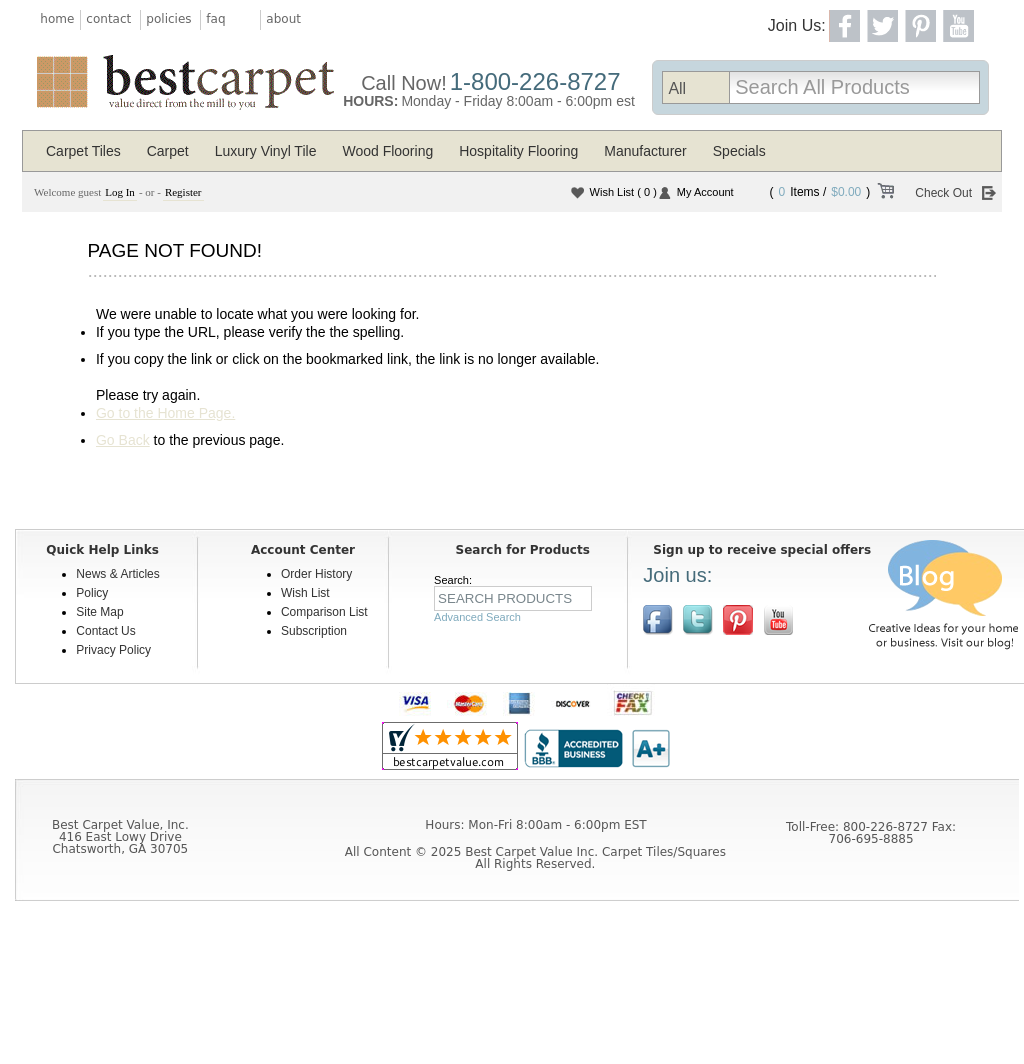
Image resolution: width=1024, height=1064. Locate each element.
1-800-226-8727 (535, 81)
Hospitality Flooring (518, 151)
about (283, 19)
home (57, 19)
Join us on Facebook (658, 620)
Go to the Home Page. (165, 413)
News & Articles (117, 574)
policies (168, 19)
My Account (705, 192)
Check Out (943, 193)
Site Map (99, 612)
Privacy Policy (113, 650)
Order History (316, 574)
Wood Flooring (387, 151)
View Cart (885, 194)
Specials (739, 151)
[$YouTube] (778, 620)
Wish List (623, 192)
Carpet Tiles (83, 151)
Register (183, 192)
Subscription (314, 631)
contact (108, 19)
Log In (120, 192)
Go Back (123, 440)
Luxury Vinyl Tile (266, 151)
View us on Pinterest (738, 620)
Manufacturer (645, 151)
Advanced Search (477, 617)
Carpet (168, 151)
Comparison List (324, 612)
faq (215, 19)
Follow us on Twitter (698, 620)
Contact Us (105, 631)
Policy (92, 593)
